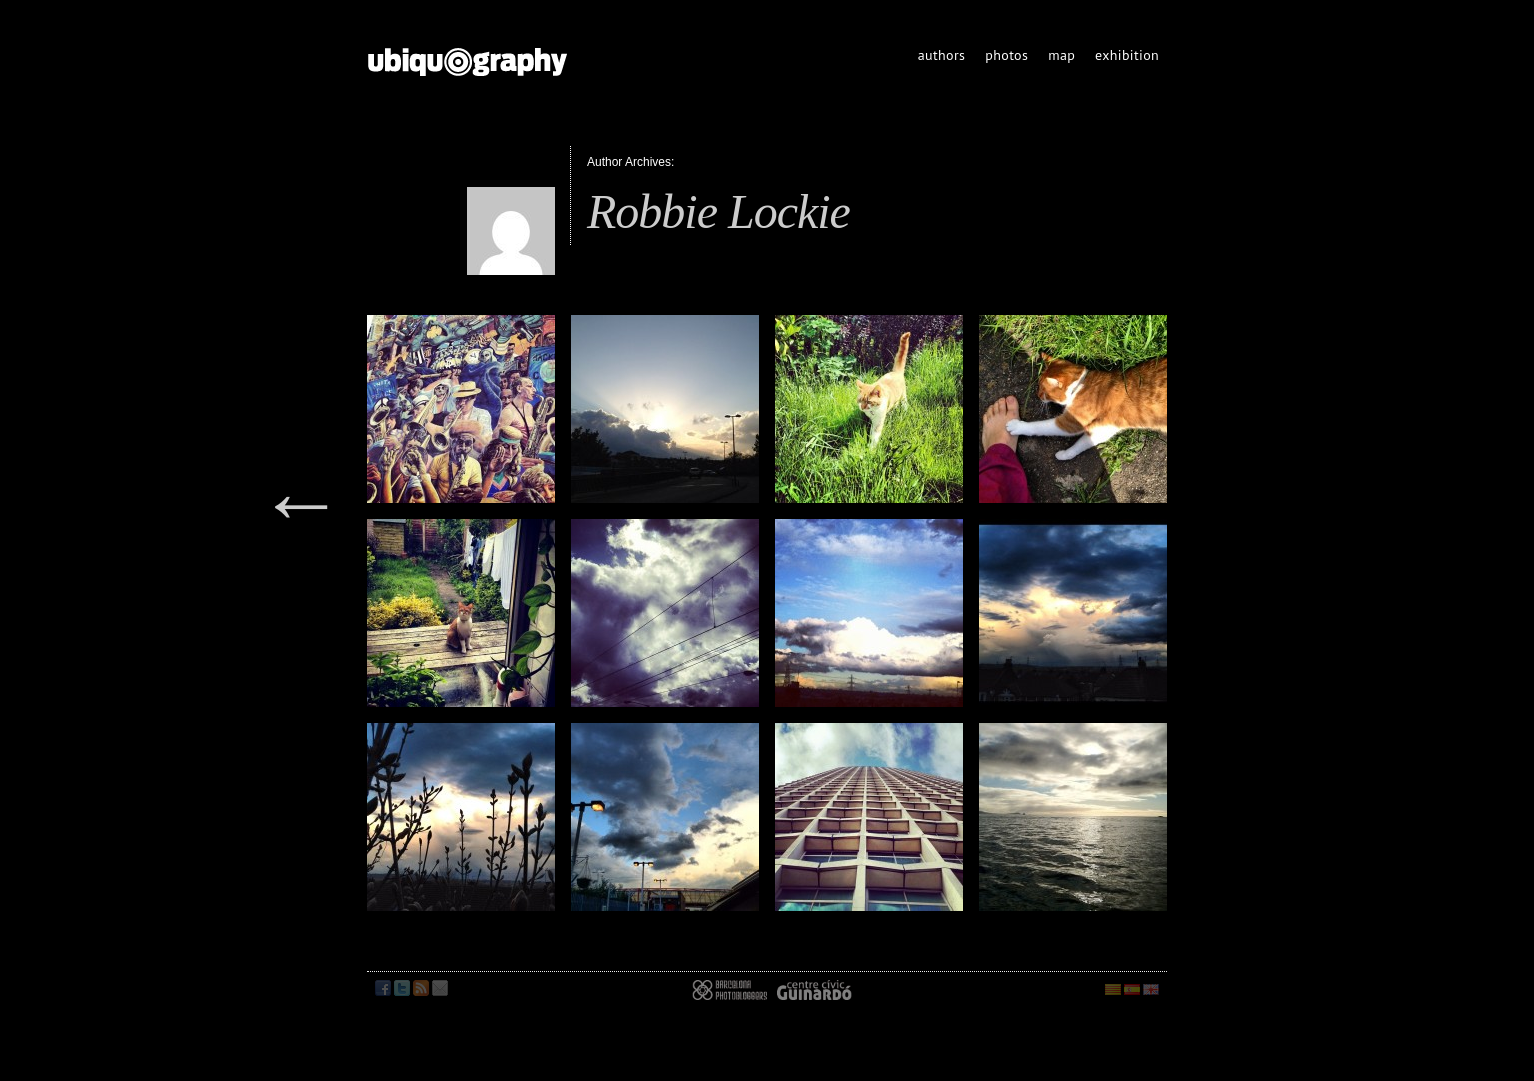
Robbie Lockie (718, 211)
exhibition (1127, 55)
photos (1006, 55)
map (1061, 55)
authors (942, 55)
